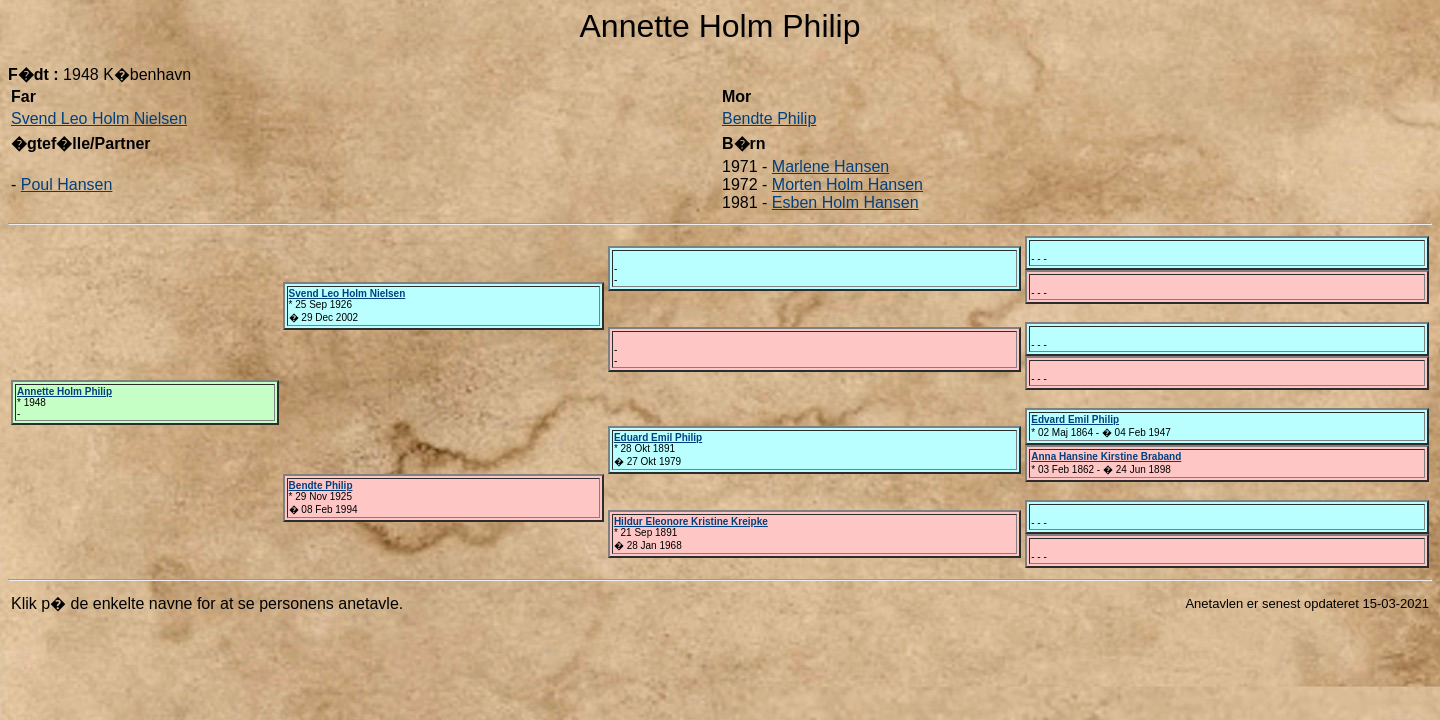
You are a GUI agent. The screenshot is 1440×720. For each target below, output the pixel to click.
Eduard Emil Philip (658, 437)
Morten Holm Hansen (847, 184)
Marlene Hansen (830, 166)
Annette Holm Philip (64, 391)
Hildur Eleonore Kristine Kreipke (691, 521)
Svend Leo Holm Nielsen (99, 118)
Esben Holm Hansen (845, 202)
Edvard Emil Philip (1075, 419)
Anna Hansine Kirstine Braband (1106, 456)
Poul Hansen (67, 184)
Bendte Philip (769, 118)
